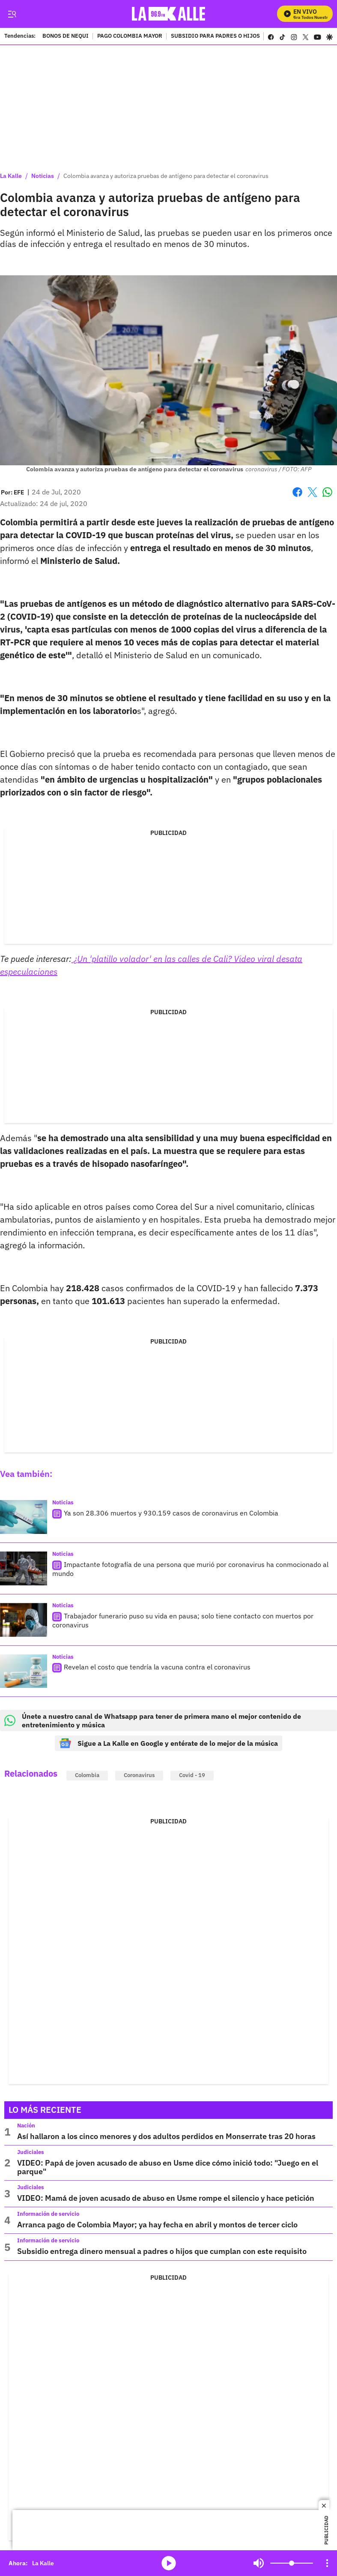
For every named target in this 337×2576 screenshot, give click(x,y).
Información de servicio (48, 2213)
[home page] (170, 14)
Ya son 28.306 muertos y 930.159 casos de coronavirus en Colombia (171, 1513)
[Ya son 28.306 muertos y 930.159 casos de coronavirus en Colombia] (23, 1517)
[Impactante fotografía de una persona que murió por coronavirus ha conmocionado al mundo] (23, 1568)
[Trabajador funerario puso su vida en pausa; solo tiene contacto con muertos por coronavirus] (23, 1620)
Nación (26, 2125)
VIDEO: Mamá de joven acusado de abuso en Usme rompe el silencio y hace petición (165, 2198)
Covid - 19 (192, 1775)
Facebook (297, 492)
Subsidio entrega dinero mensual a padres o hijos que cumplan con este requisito (162, 2251)
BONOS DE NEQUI (65, 36)
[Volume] (291, 2563)
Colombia (87, 1775)
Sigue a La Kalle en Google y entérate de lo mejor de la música (168, 1743)
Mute (258, 2563)
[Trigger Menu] (11, 14)
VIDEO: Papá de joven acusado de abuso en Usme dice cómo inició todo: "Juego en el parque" (167, 2167)
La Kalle (11, 176)
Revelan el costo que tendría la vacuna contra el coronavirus (157, 1667)
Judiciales (30, 2152)
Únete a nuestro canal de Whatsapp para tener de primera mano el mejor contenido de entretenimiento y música (152, 1720)
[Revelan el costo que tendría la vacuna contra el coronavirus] (23, 1671)
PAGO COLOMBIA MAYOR (129, 36)
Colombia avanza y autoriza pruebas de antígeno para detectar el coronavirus (165, 176)
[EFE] (19, 492)
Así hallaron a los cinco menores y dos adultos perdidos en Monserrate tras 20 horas (166, 2136)
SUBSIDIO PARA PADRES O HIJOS (215, 36)
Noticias (42, 176)
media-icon (169, 2563)
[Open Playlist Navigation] (327, 2563)
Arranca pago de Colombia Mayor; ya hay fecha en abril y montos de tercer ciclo (157, 2225)
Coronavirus (139, 1775)
